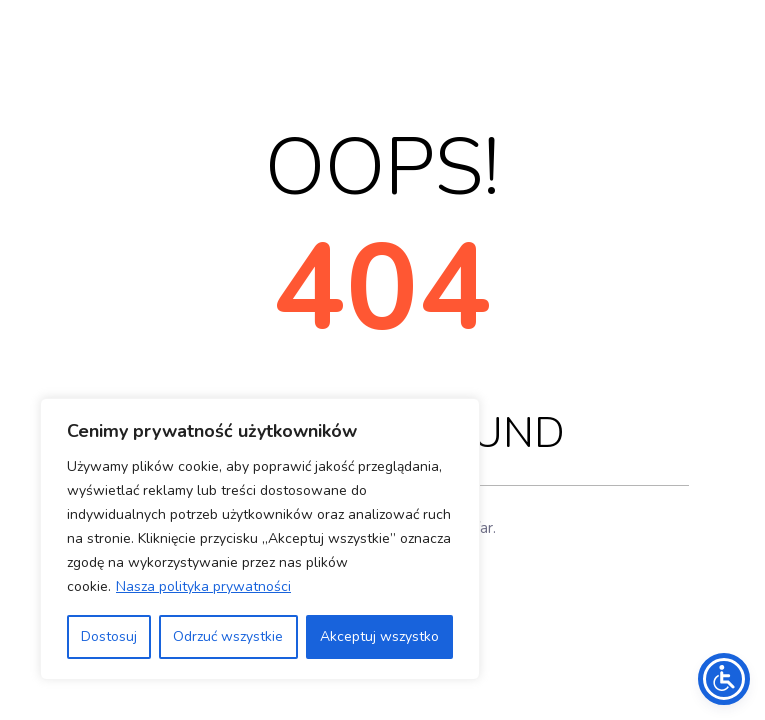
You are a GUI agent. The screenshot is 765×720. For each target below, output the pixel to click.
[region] (260, 539)
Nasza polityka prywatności (203, 586)
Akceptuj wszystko (379, 636)
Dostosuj (109, 636)
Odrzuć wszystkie (228, 636)
